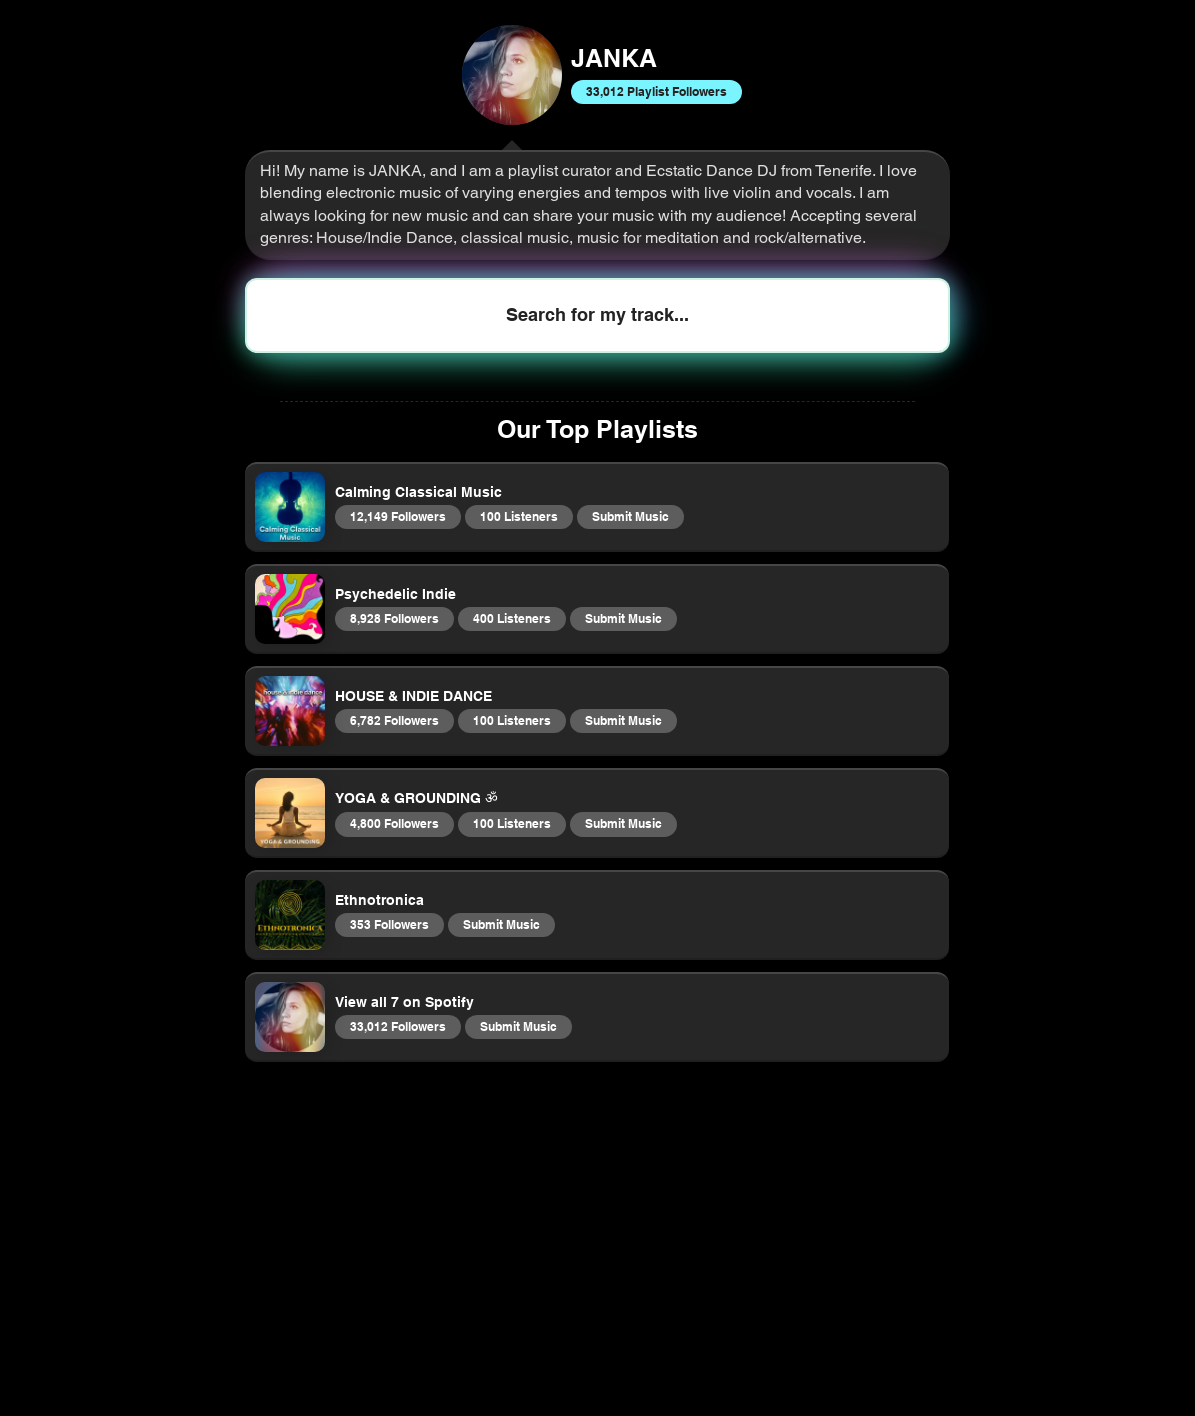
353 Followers (389, 924)
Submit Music (630, 516)
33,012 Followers (397, 1026)
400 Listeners (511, 618)
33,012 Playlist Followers (656, 91)
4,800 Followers (394, 823)
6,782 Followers (394, 720)
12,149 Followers (397, 516)
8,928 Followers (394, 618)
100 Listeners (518, 516)
